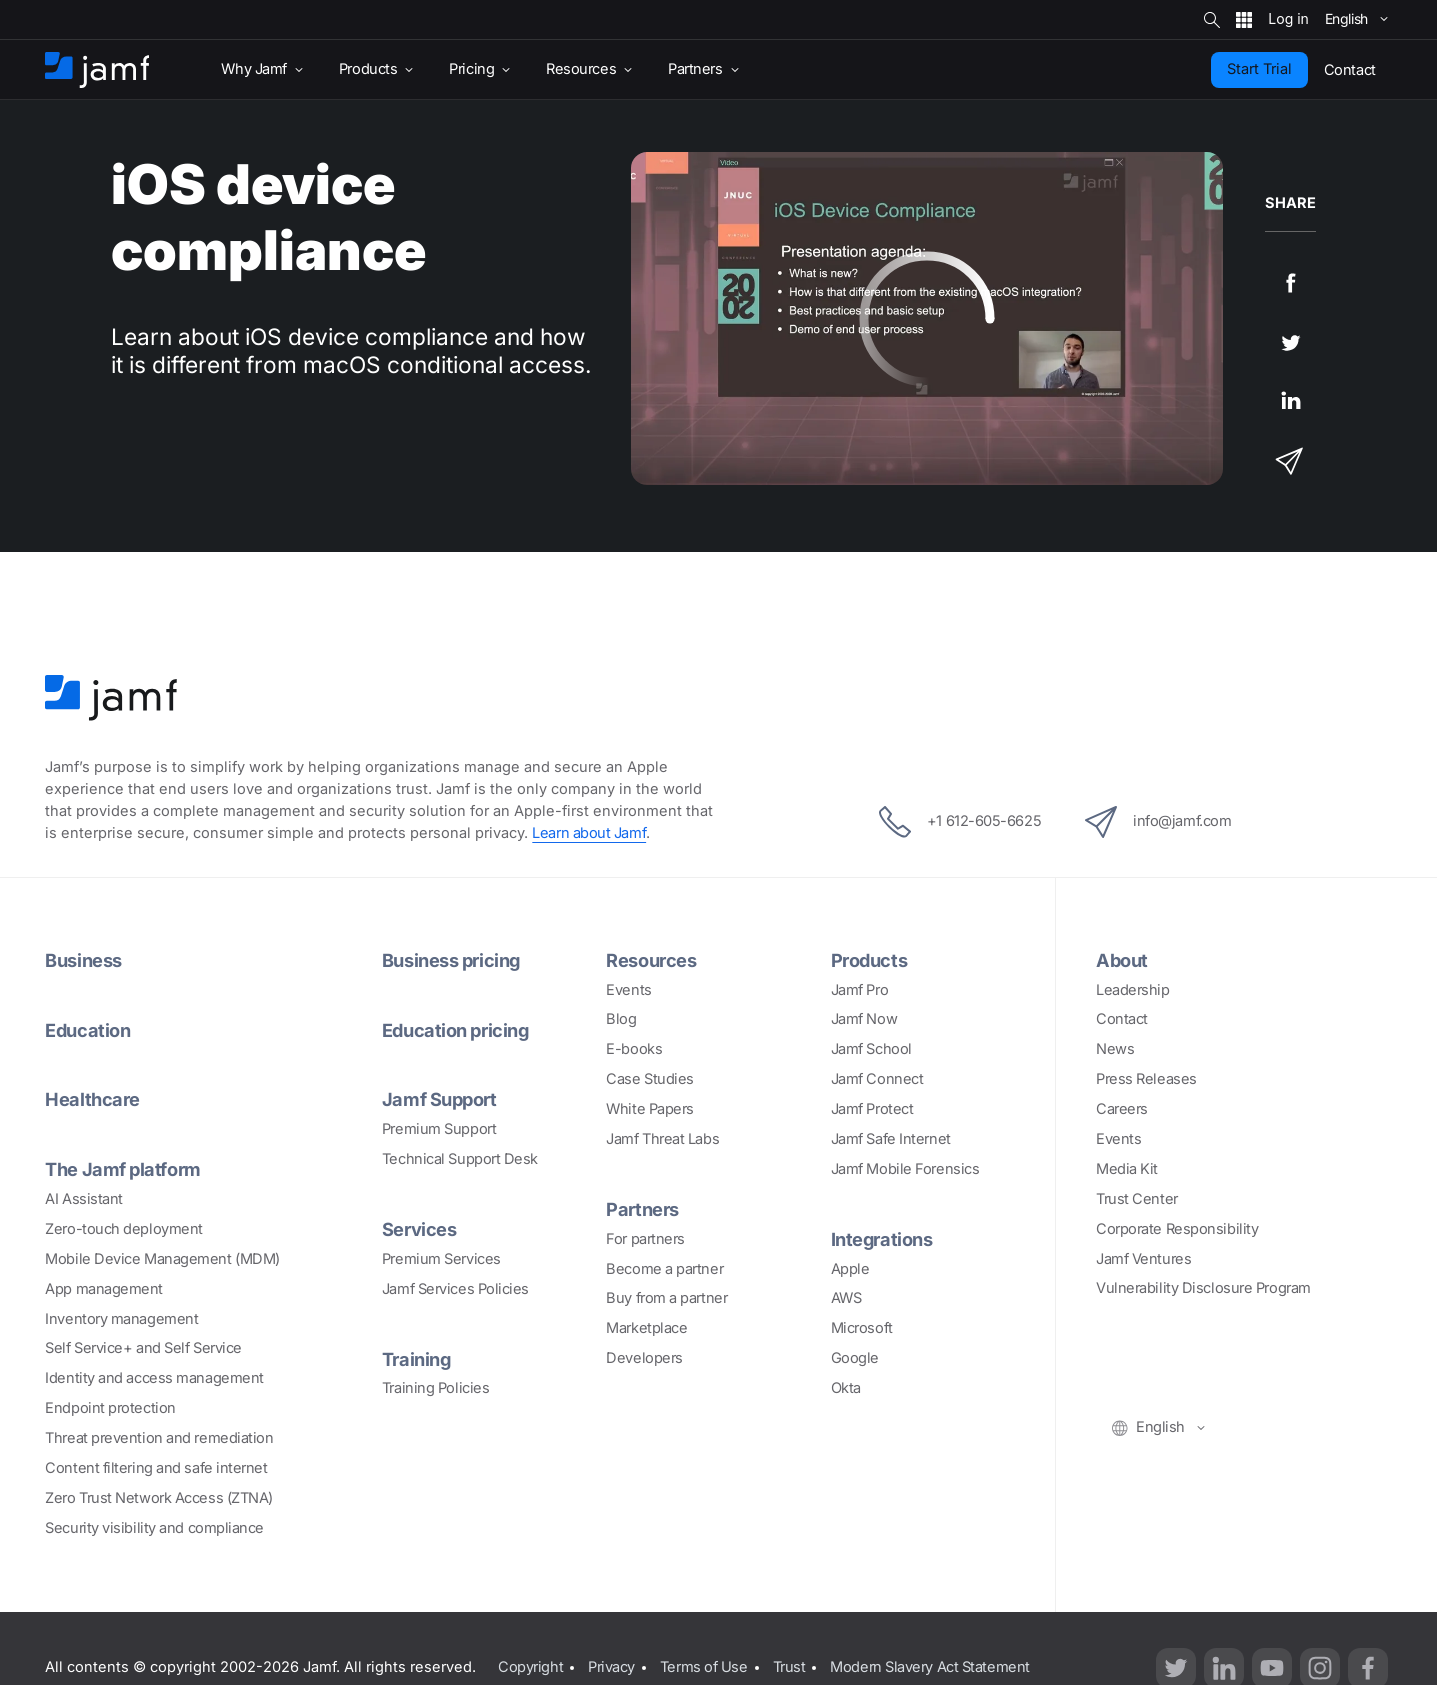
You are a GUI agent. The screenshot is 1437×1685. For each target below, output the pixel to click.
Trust (789, 1667)
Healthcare (92, 1099)
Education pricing (455, 1030)
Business (83, 960)
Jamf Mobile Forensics (905, 1169)
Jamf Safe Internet (891, 1139)
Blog (621, 1019)
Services (419, 1229)
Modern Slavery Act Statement (929, 1667)
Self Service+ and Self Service (143, 1348)
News (1115, 1049)
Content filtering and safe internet (156, 1468)
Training (416, 1359)
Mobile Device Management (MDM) (162, 1259)
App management (104, 1289)
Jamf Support (439, 1099)
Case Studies (650, 1079)
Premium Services (441, 1259)
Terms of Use (704, 1667)
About (1122, 960)
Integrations (882, 1239)
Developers (644, 1358)
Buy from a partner (666, 1298)
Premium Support (439, 1129)
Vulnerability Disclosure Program (1203, 1288)
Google (855, 1358)
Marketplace (646, 1328)
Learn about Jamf (589, 833)
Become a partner (664, 1269)
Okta (846, 1388)
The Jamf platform (122, 1169)
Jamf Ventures (1143, 1259)
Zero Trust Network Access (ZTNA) (159, 1498)
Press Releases (1146, 1079)
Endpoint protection (110, 1408)
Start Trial (1259, 69)
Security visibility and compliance (154, 1528)
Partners (642, 1209)
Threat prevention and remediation (159, 1438)
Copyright (530, 1667)
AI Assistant (84, 1199)
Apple (850, 1269)
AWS (846, 1298)
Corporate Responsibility (1177, 1229)
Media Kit (1127, 1169)
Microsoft (862, 1328)
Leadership (1133, 990)
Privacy (611, 1667)
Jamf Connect (877, 1079)
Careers (1122, 1109)
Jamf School (871, 1049)
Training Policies (435, 1388)
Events (628, 990)
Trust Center (1137, 1199)
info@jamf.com (1158, 822)
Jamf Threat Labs (662, 1139)
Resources (651, 960)
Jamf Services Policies (455, 1289)
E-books (634, 1049)
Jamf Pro (859, 990)
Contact (1122, 1019)
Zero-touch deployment (124, 1229)
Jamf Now (864, 1019)
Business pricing (451, 960)
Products (869, 960)
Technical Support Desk (460, 1159)
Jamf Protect (872, 1109)
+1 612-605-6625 (960, 822)
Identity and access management (154, 1378)
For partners (645, 1239)
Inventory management (121, 1319)
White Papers (650, 1109)
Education (87, 1030)
